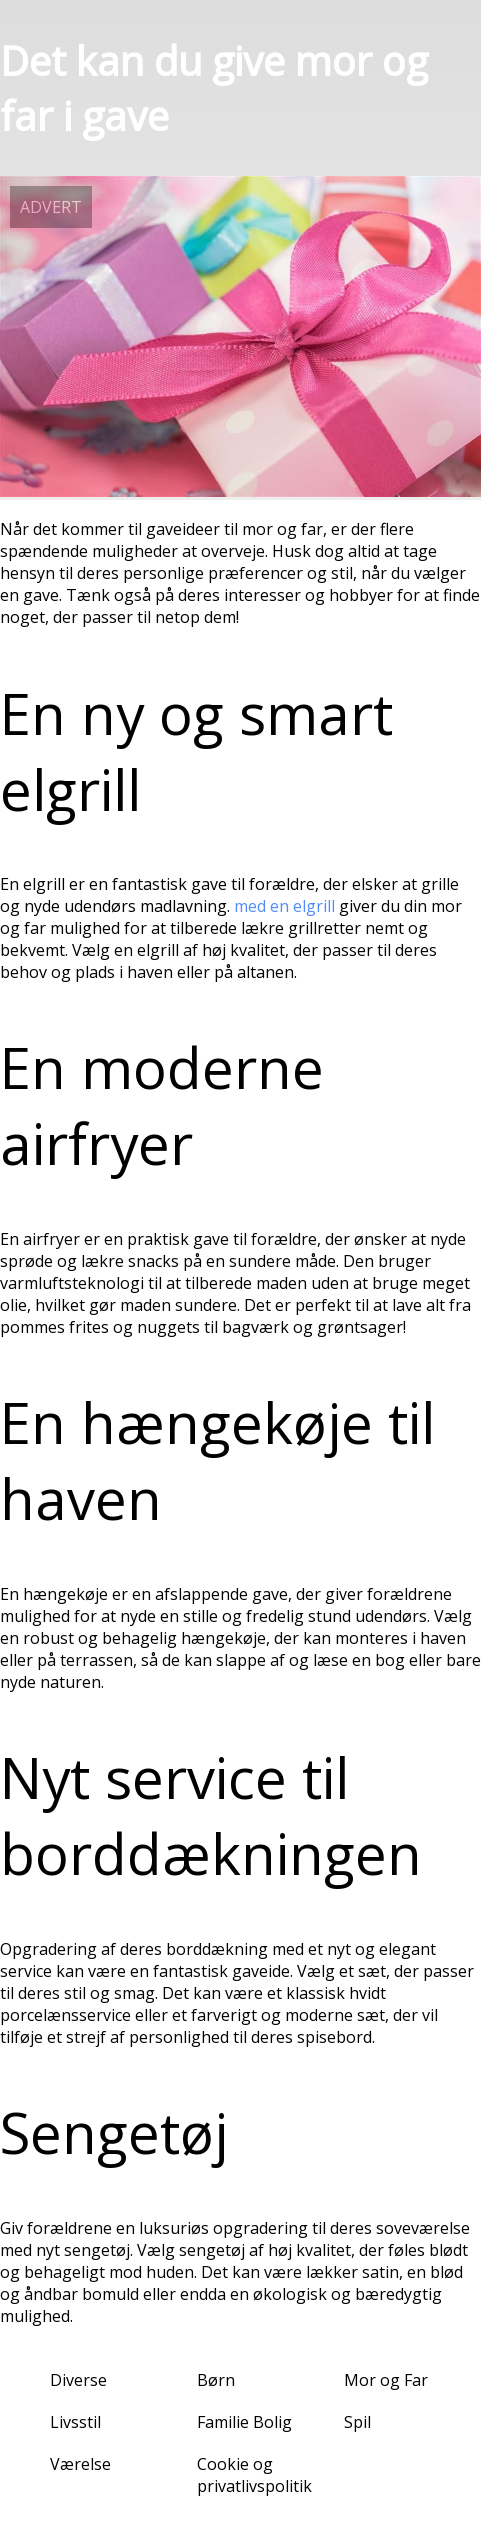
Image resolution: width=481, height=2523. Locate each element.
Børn (216, 2380)
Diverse (78, 2380)
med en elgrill (284, 906)
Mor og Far (386, 2380)
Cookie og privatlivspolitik (254, 2475)
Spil (357, 2422)
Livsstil (75, 2422)
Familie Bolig (244, 2422)
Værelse (80, 2464)
